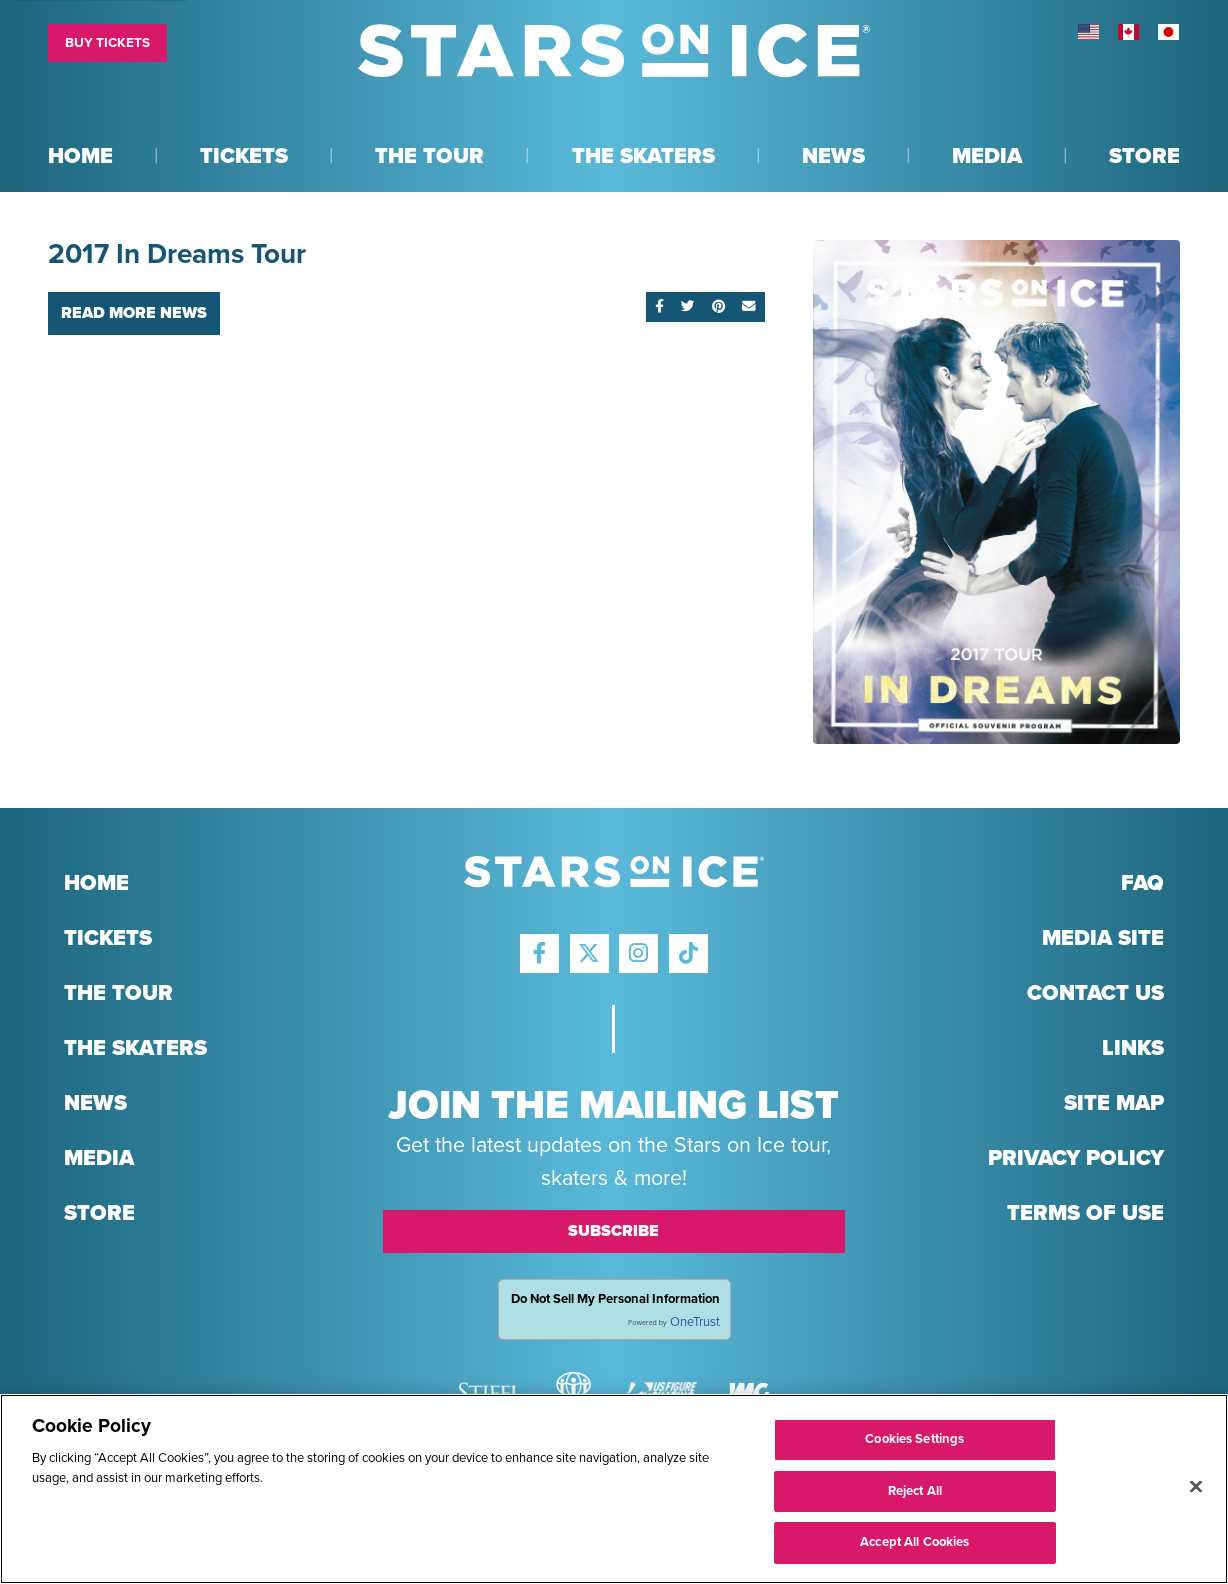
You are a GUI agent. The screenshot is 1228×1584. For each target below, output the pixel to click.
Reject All (915, 1492)
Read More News (134, 313)
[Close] (1196, 1488)
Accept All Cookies (914, 1544)
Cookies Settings (914, 1440)
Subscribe (613, 1231)
